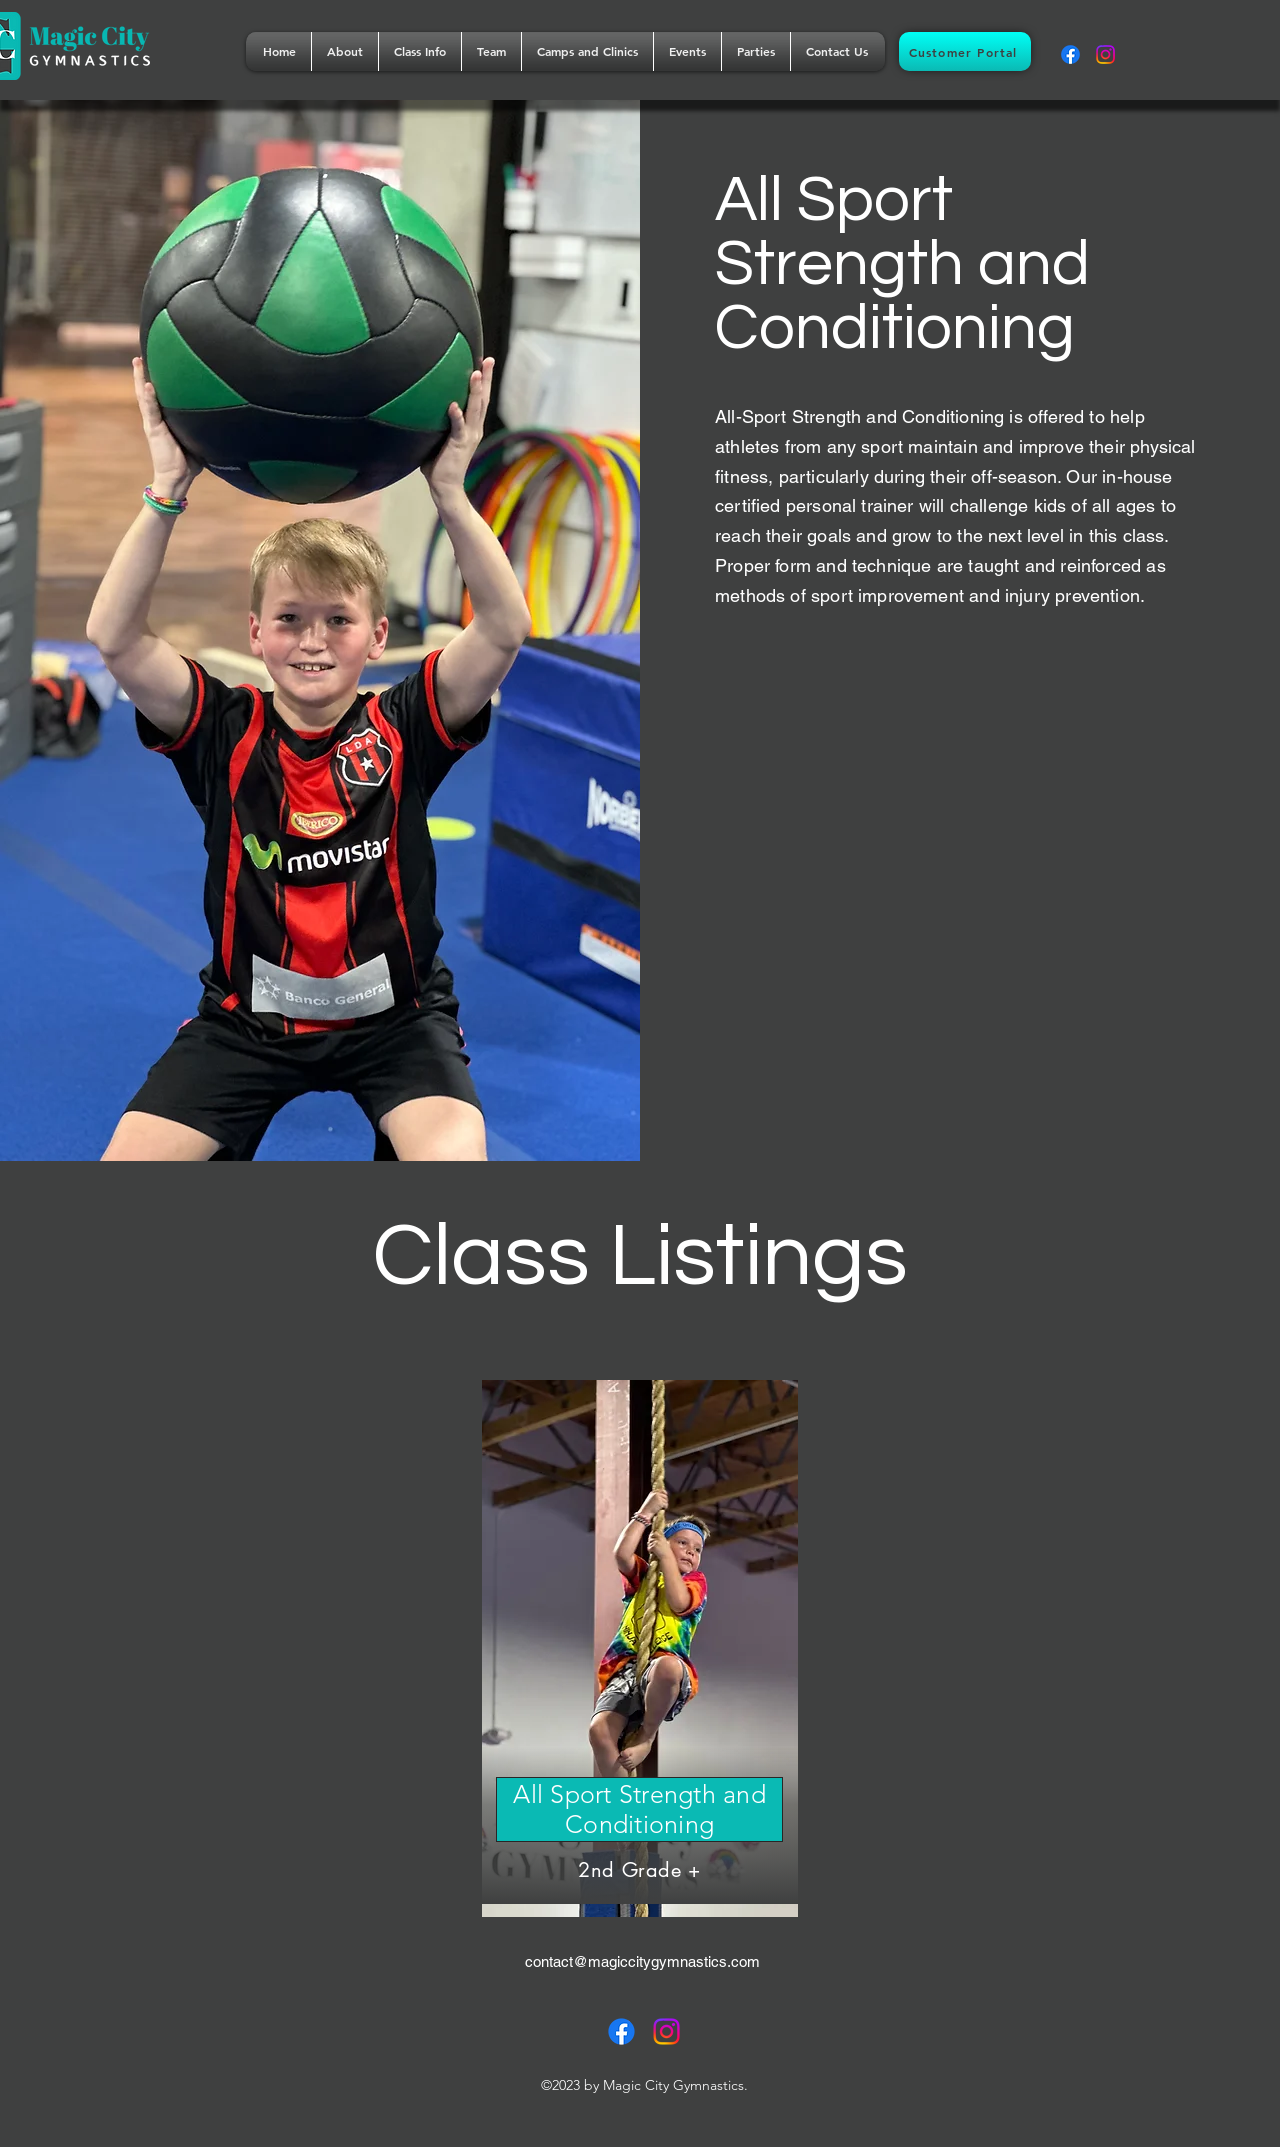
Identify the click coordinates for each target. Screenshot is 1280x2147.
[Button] (640, 1642)
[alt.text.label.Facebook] (1070, 54)
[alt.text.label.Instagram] (1105, 54)
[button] (345, 51)
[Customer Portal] (965, 51)
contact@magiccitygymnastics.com (642, 1961)
